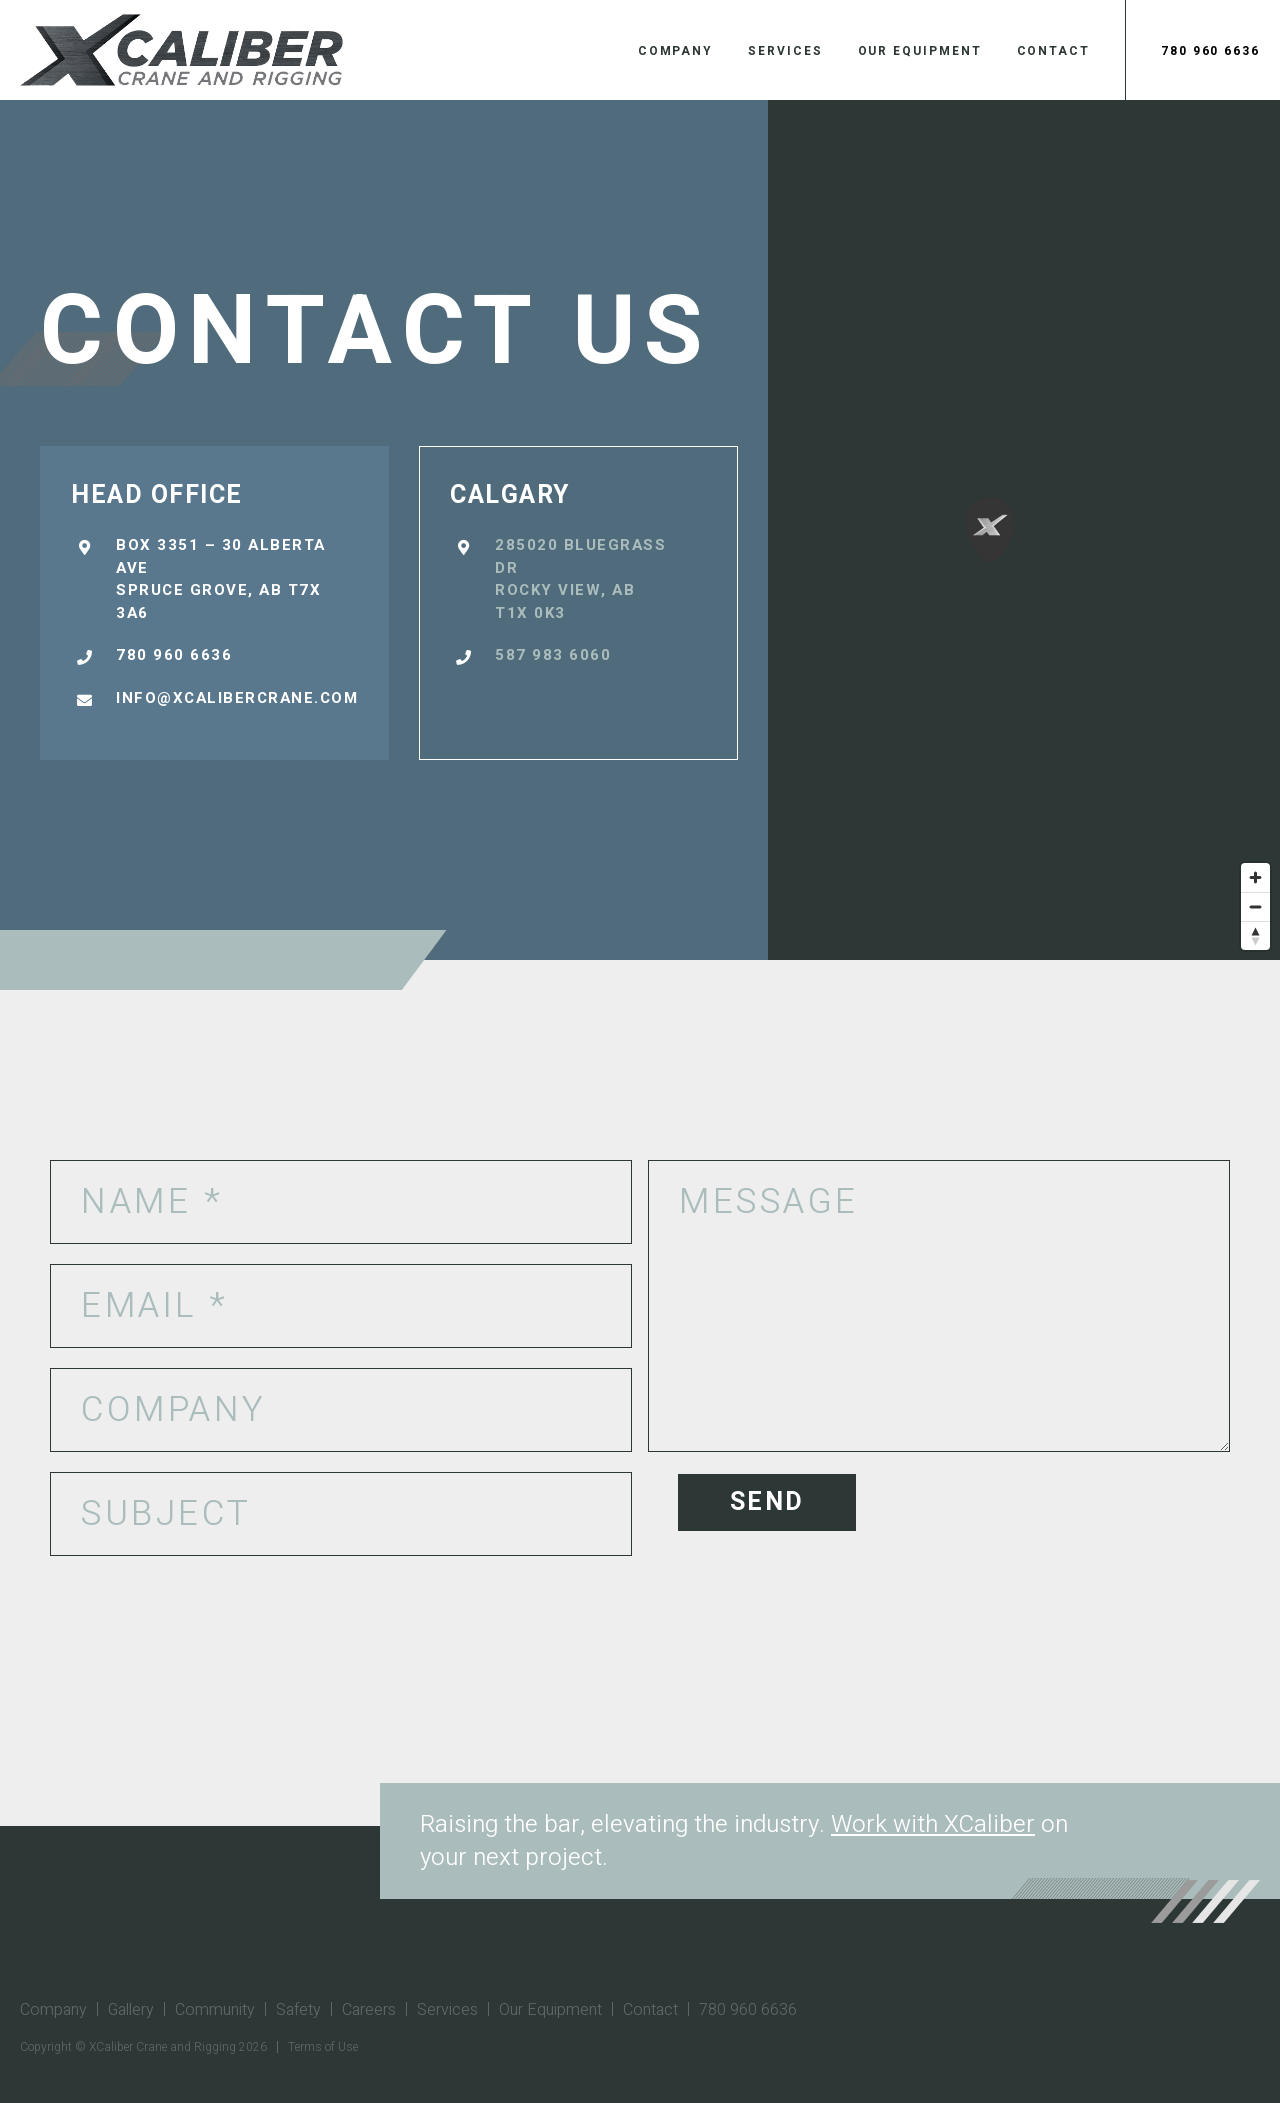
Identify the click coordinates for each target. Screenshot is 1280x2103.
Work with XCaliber (933, 1824)
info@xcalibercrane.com (237, 698)
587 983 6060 (553, 655)
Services (785, 51)
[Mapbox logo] (50, 942)
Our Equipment (920, 51)
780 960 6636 (1210, 51)
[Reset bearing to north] (1255, 935)
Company (675, 51)
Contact (1053, 51)
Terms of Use (323, 2047)
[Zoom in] (1255, 877)
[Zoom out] (1255, 906)
